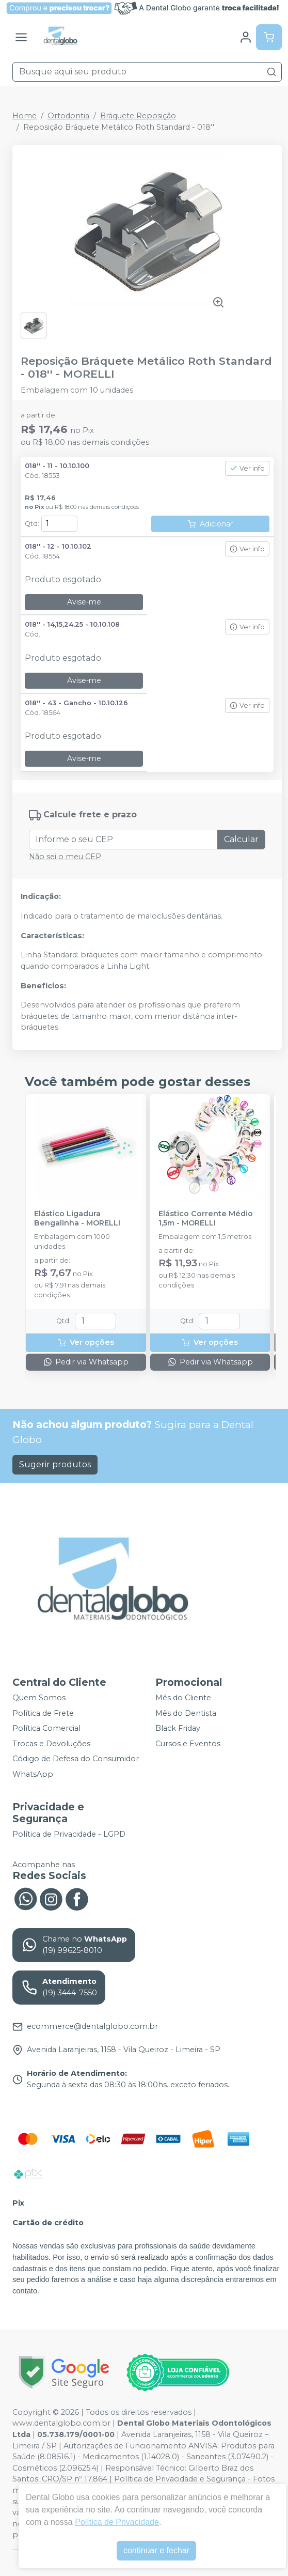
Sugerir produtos (55, 1464)
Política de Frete (43, 1713)
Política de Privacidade (117, 2522)
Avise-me (84, 602)
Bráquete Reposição (138, 115)
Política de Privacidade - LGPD (68, 1834)
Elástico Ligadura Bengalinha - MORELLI (77, 1218)
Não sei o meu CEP (65, 856)
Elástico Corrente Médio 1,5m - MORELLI (205, 1218)
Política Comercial (46, 1728)
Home (24, 115)
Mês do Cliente (183, 1697)
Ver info (247, 468)
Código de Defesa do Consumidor (75, 1759)
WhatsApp (32, 1774)
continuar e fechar (156, 2550)
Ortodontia (68, 115)
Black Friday (177, 1728)
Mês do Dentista (185, 1713)
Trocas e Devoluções (51, 1743)
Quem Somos (39, 1697)
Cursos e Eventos (187, 1743)
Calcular (241, 839)
